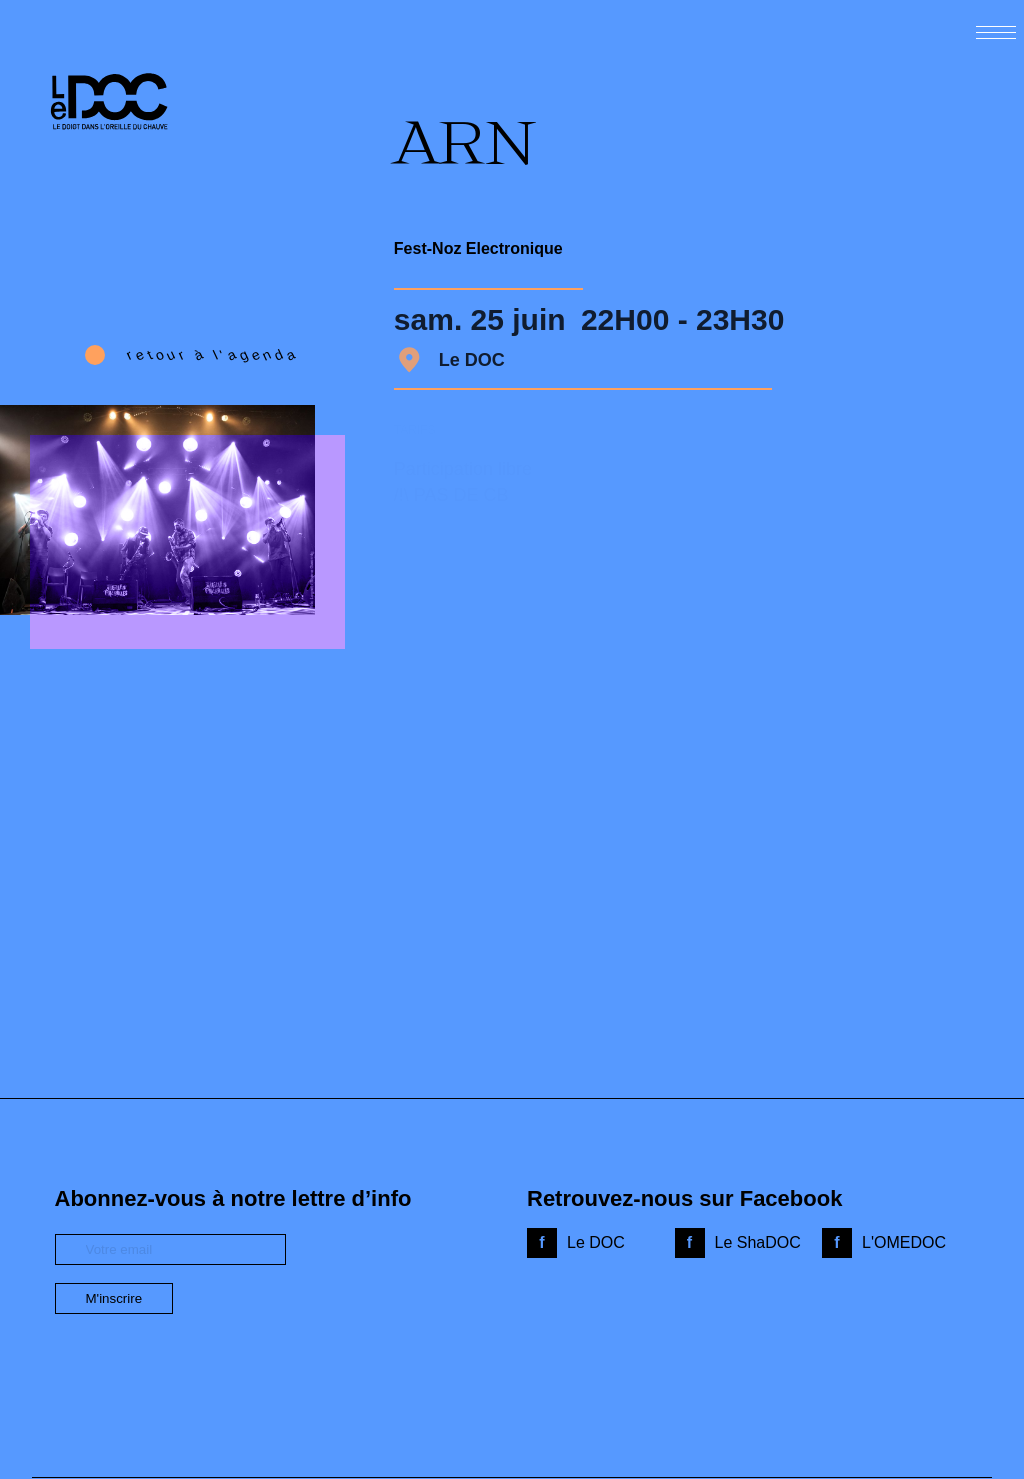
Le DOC (596, 1242)
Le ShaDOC (758, 1242)
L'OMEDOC (904, 1242)
